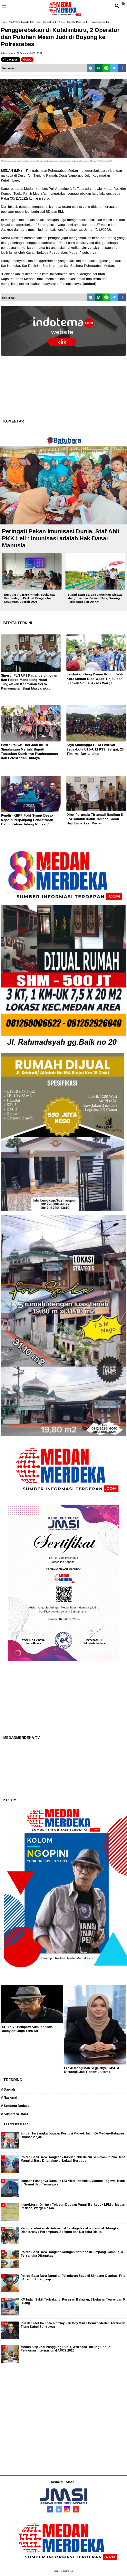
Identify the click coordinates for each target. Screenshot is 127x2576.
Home (4, 22)
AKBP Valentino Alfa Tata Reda (24, 22)
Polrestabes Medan (100, 22)
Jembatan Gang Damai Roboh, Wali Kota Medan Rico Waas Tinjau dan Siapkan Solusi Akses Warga (94, 678)
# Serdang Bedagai (15, 2105)
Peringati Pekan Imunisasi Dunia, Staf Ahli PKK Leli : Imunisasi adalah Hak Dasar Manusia (60, 538)
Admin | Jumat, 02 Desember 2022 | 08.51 (21, 53)
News (61, 22)
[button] (123, 2)
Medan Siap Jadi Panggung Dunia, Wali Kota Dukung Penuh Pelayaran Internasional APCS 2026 (65, 2348)
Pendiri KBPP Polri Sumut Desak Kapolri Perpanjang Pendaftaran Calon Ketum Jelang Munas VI (27, 820)
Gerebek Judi (49, 22)
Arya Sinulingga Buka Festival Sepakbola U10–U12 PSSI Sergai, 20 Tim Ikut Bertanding (94, 749)
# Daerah (8, 2089)
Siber (70, 2482)
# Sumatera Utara (14, 2114)
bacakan (10, 59)
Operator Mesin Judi (77, 22)
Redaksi (57, 2482)
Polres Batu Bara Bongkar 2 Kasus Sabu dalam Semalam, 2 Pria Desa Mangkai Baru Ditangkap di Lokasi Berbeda (73, 2158)
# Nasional (9, 2097)
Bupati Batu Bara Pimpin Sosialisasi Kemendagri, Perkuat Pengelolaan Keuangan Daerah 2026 (30, 598)
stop (27, 59)
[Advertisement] (63, 388)
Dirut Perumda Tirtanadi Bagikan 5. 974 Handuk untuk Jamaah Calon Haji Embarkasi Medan (95, 819)
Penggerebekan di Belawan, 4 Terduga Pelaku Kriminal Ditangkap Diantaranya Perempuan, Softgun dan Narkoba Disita (70, 2230)
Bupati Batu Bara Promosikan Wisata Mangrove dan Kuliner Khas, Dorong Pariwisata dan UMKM (94, 598)
